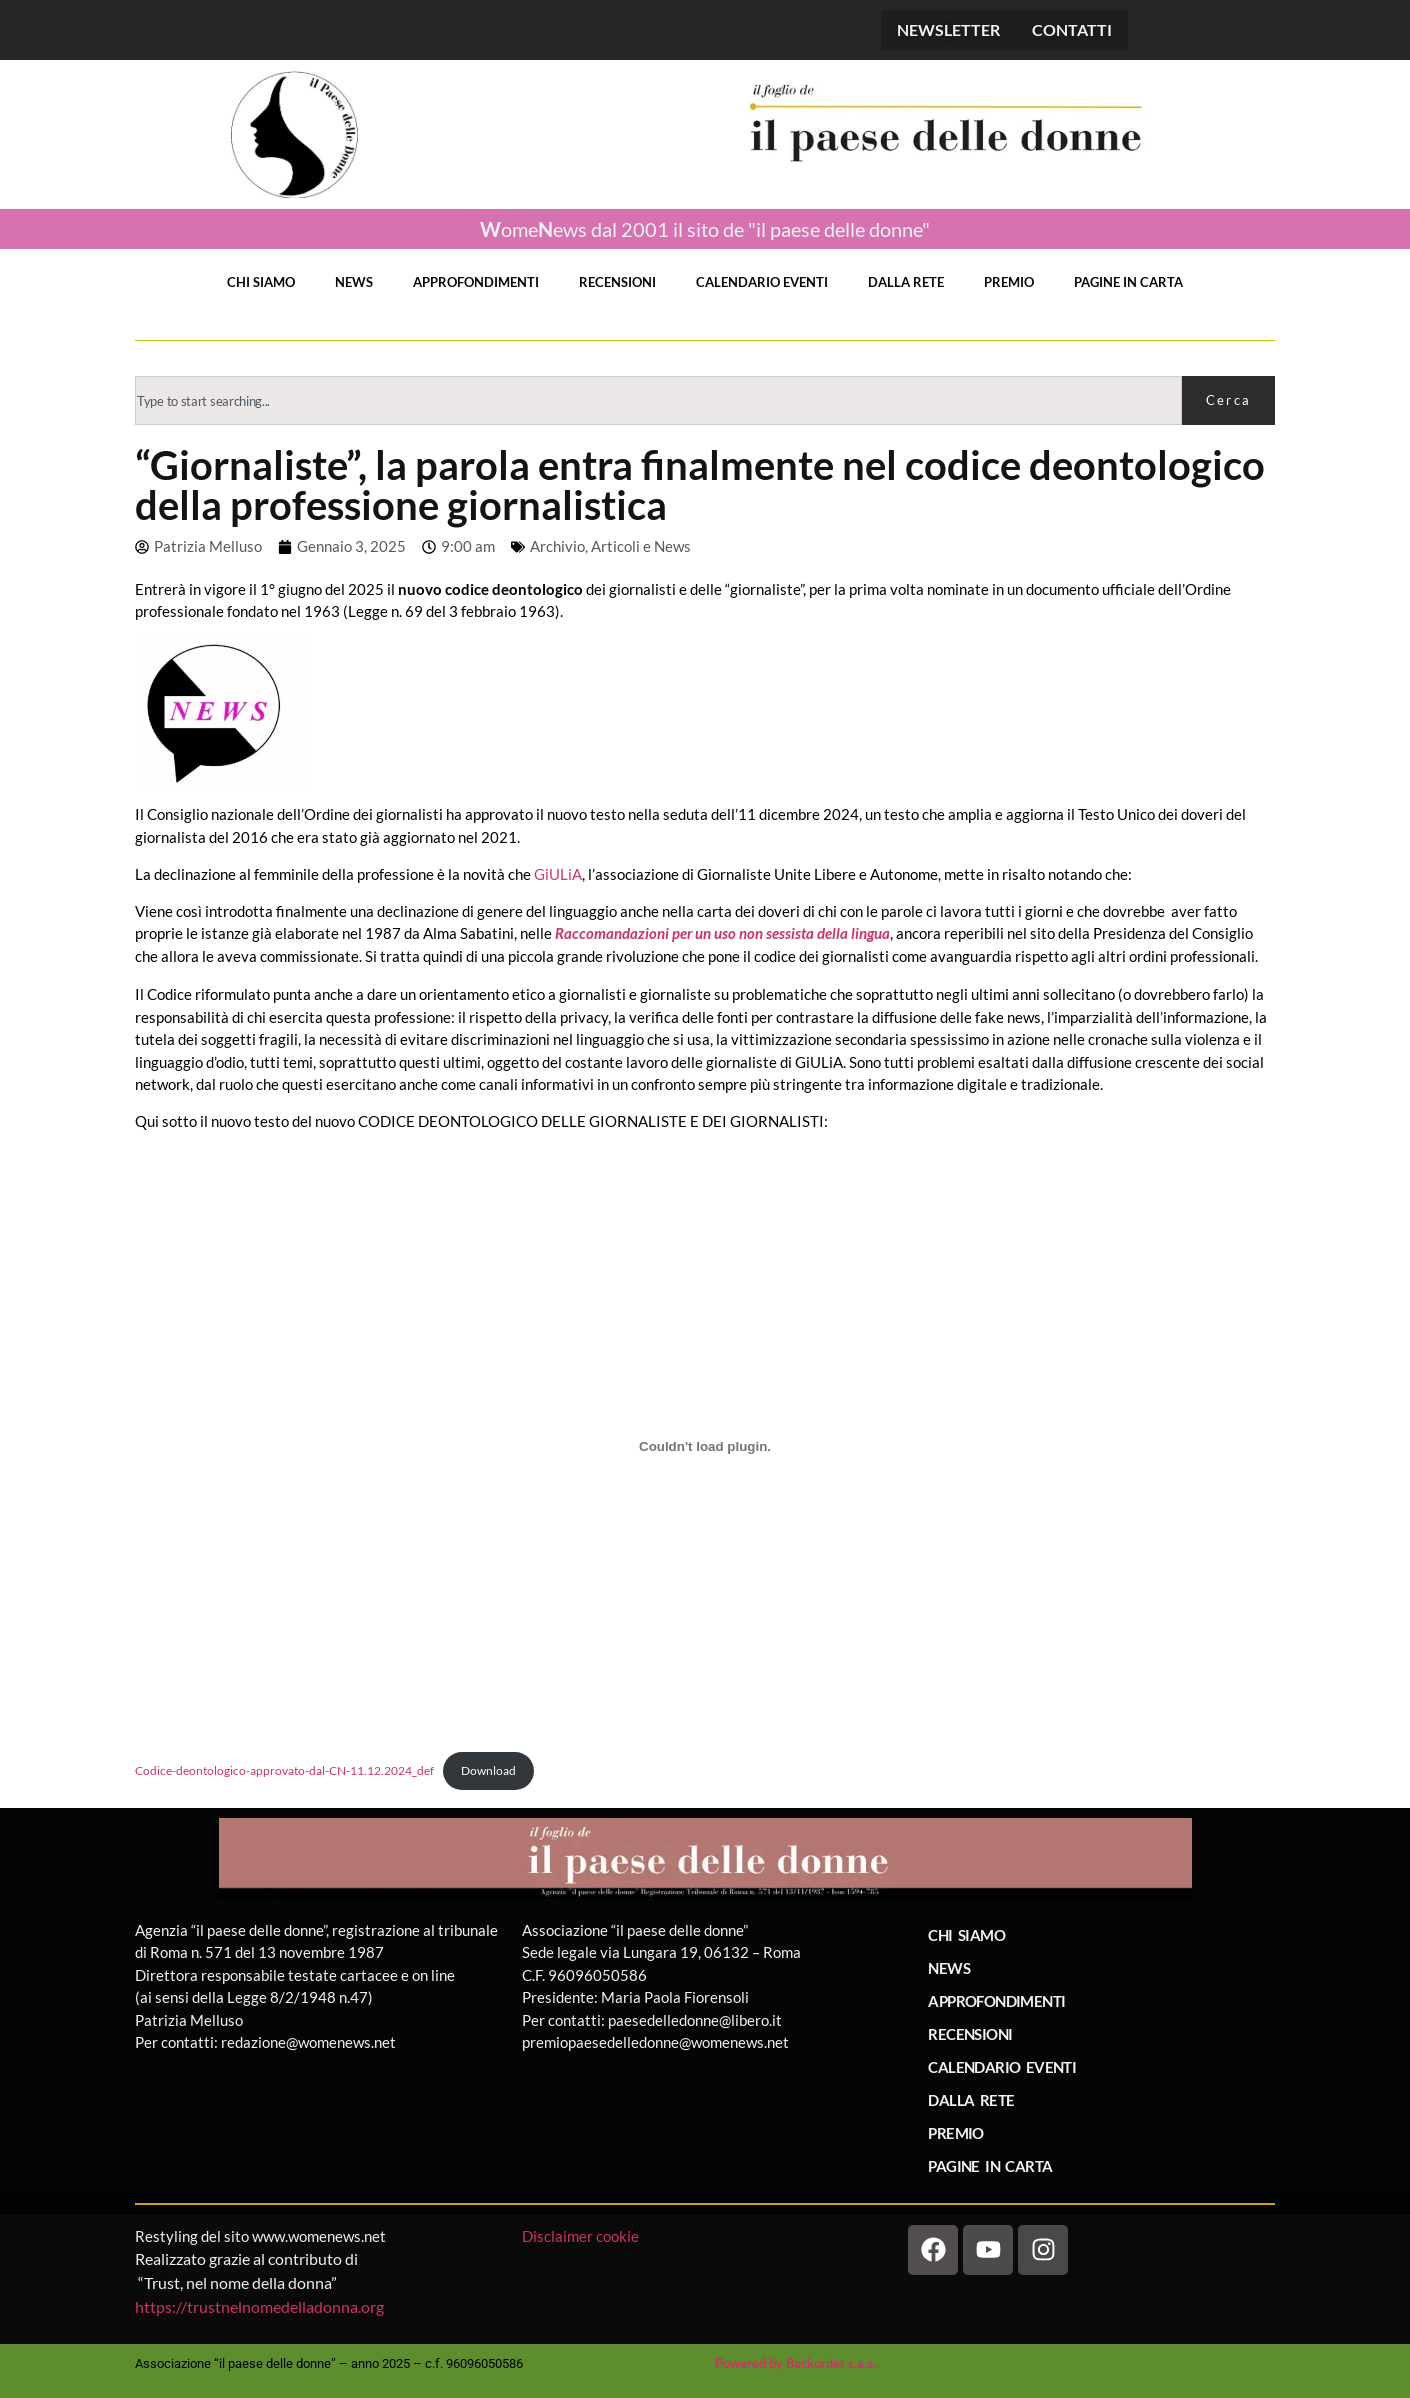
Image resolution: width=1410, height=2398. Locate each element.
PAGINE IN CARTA (1128, 282)
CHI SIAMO (261, 282)
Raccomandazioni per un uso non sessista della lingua (722, 933)
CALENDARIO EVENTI (762, 282)
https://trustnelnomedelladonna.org (259, 2306)
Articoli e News (641, 546)
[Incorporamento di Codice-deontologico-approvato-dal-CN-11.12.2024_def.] (705, 1447)
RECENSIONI (617, 282)
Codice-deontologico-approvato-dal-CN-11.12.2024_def (284, 1770)
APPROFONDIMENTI (476, 282)
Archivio (557, 546)
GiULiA (558, 874)
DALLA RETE (906, 282)
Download (488, 1770)
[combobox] (658, 400)
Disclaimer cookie (582, 2236)
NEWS (354, 282)
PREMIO (1009, 282)
